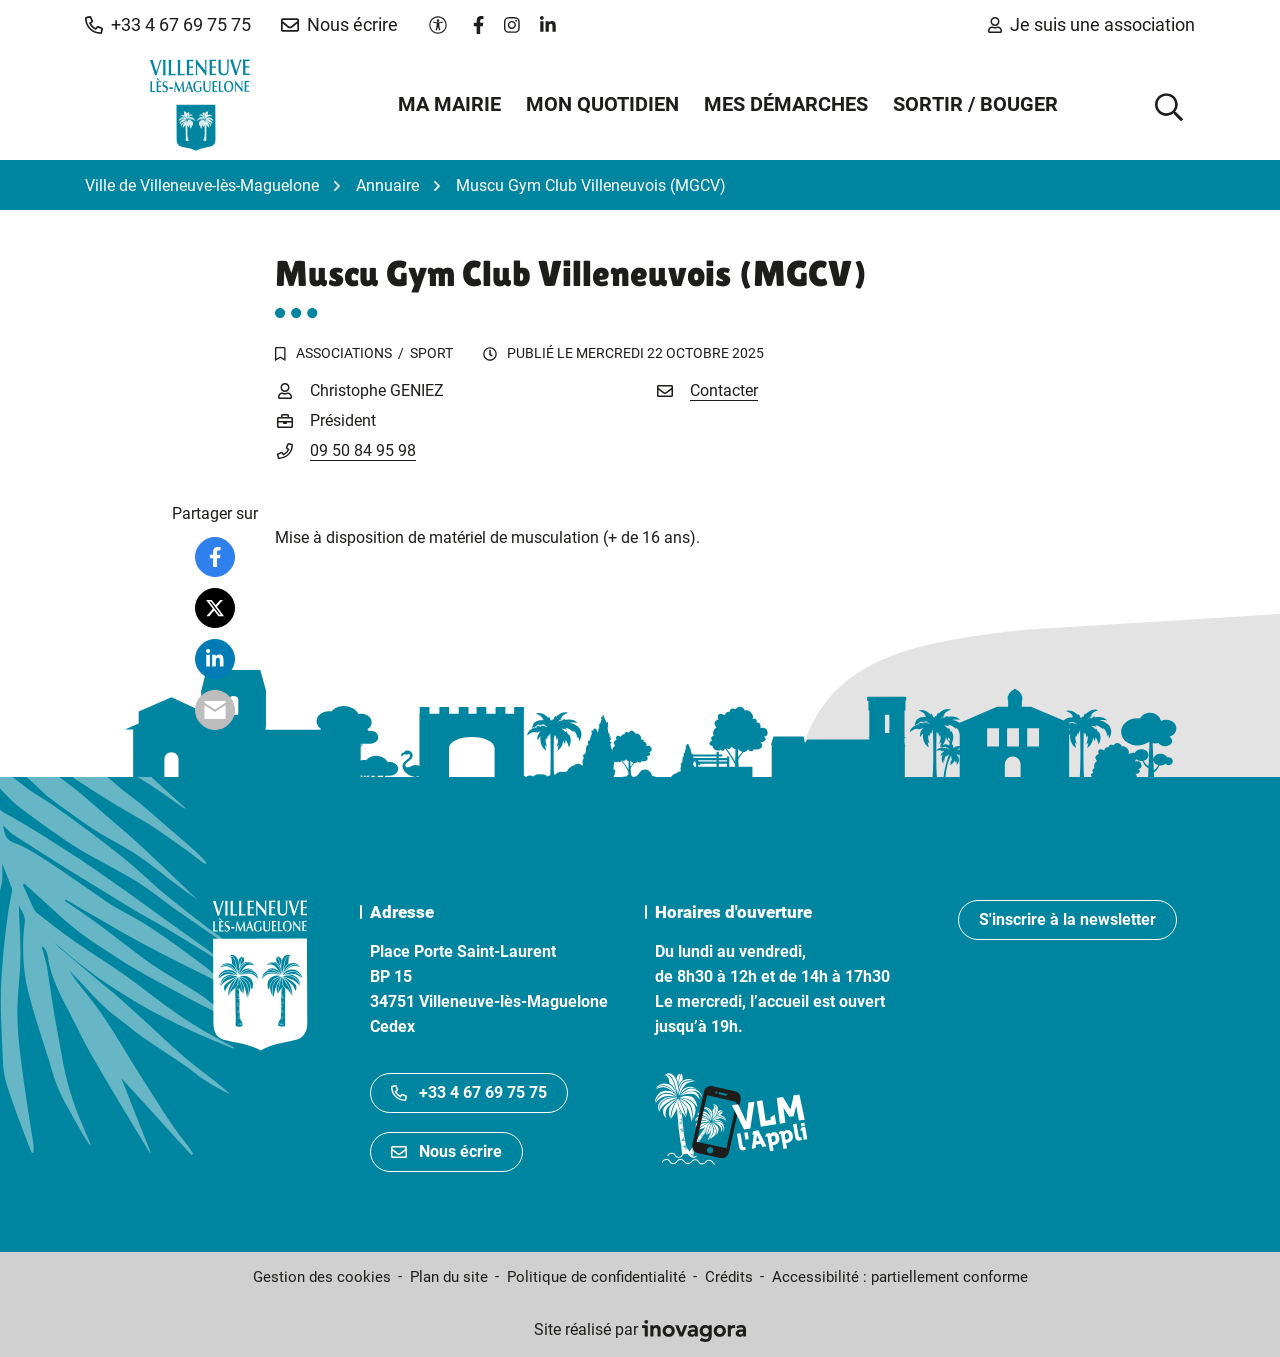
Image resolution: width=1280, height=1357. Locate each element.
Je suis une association (1091, 24)
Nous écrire (446, 1151)
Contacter (724, 390)
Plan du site (449, 1277)
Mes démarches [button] (786, 104)
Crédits (729, 1277)
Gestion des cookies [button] (322, 1277)
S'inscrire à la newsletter (1067, 919)
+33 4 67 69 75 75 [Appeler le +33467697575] (469, 1092)
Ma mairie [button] (449, 104)
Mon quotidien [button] (602, 104)
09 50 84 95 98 (363, 450)
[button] (168, 25)
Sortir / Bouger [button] (975, 104)
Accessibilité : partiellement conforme (900, 1277)
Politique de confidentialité (596, 1277)
